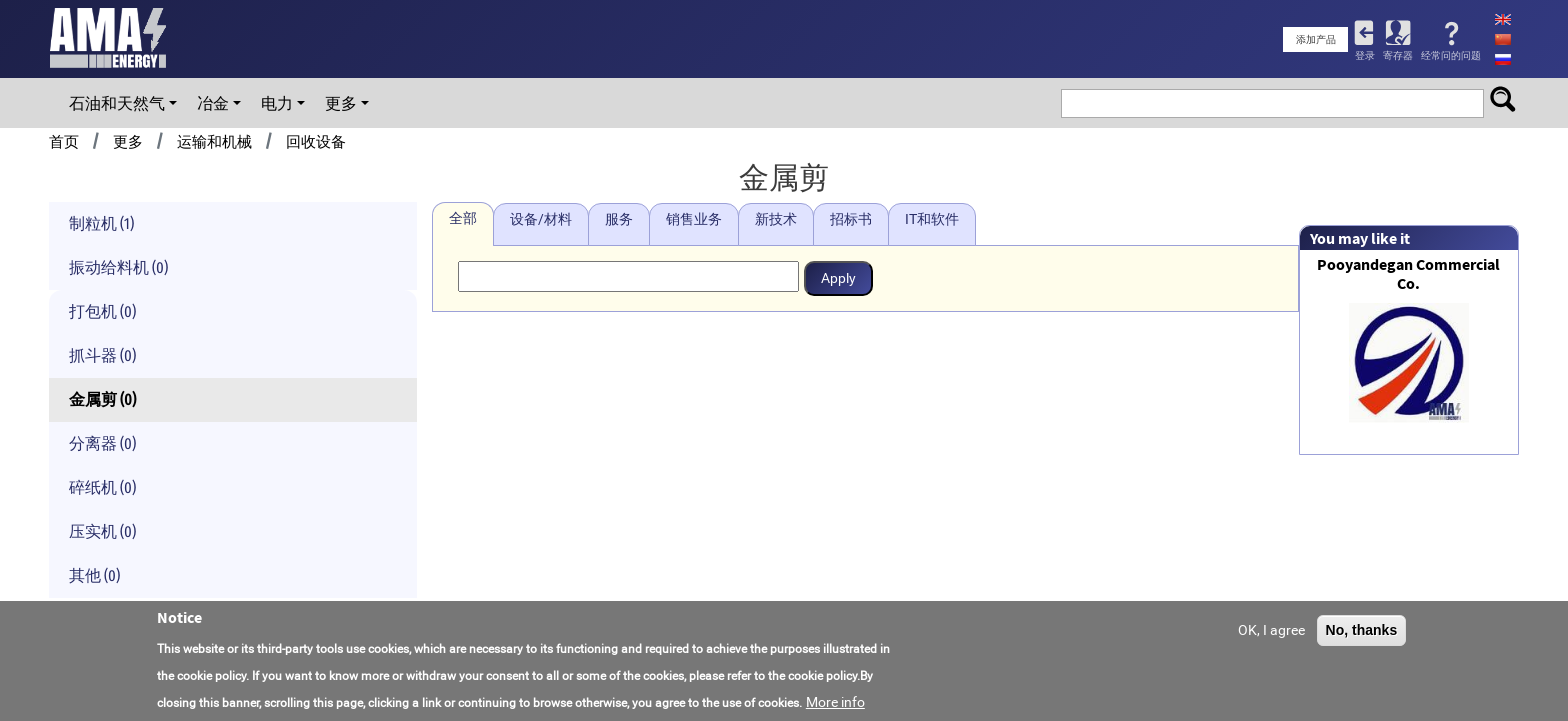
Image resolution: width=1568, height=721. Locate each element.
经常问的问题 (1451, 55)
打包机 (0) (102, 311)
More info (835, 703)
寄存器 (1398, 55)
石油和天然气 (117, 103)
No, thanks (1362, 631)
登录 (1365, 55)
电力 (277, 103)
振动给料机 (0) (118, 267)
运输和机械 (214, 142)
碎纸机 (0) (102, 487)
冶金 (213, 103)
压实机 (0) (102, 531)
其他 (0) (94, 575)
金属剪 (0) (102, 399)
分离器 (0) (102, 443)
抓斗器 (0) (102, 355)
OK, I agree (1271, 631)
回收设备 (316, 142)
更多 (341, 103)
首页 (64, 142)
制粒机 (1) (101, 223)
